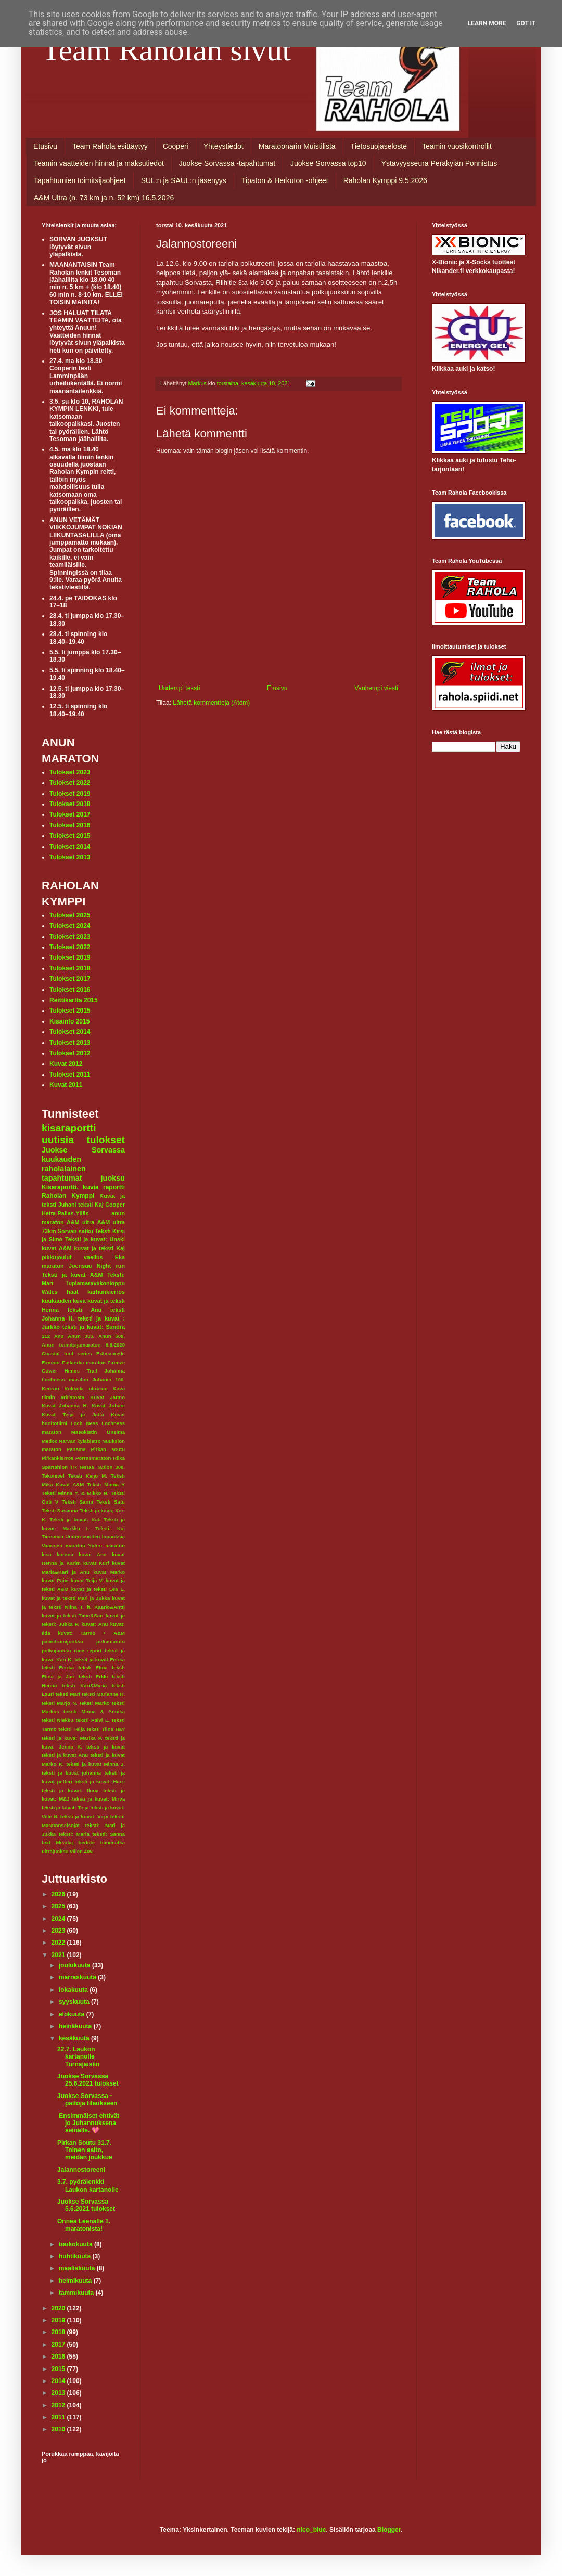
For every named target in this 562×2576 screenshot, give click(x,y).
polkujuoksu (56, 1650)
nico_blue (311, 2529)
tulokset (105, 1139)
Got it (525, 23)
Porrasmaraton (93, 1458)
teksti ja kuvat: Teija (65, 1807)
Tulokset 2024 (69, 925)
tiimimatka (112, 1842)
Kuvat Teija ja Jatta (73, 1414)
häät (72, 1292)
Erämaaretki (110, 1353)
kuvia (91, 1187)
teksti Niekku (57, 1720)
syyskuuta (75, 2001)
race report (87, 1650)
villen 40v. (81, 1851)
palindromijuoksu (62, 1642)
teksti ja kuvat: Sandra (93, 1327)
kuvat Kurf (96, 1563)
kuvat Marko (109, 1572)
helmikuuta (76, 2280)
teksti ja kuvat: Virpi (84, 1816)
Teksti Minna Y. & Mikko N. (75, 1493)
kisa (47, 1554)
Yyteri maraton (106, 1545)
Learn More (487, 23)
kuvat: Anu (94, 1624)
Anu (59, 1336)
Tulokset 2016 (69, 825)
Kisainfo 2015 (69, 1021)
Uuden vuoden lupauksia (95, 1536)
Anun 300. (81, 1336)
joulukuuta (75, 1965)
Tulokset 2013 (69, 857)
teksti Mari (67, 1694)
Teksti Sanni (77, 1502)
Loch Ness (84, 1423)
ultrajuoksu (55, 1851)
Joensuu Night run (97, 1266)
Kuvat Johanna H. (65, 1405)
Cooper (115, 1204)
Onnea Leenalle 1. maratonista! (83, 2225)
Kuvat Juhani (108, 1405)
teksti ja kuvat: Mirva (98, 1799)
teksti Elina (92, 1668)
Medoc (49, 1441)
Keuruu (50, 1388)
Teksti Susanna (60, 1510)
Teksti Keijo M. (87, 1476)
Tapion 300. (111, 1467)
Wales (50, 1292)
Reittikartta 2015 (73, 1000)
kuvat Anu (93, 1554)
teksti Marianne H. (103, 1694)
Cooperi (175, 146)
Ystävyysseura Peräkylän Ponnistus (439, 163)
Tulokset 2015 (69, 835)
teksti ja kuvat (105, 1747)
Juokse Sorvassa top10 (328, 163)
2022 (59, 1942)
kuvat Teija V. (87, 1580)
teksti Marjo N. (60, 1703)
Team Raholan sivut (166, 50)
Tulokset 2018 (69, 804)
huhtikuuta (76, 2256)
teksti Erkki (93, 1676)
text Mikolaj (57, 1842)
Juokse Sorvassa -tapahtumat (227, 163)
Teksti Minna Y (106, 1484)
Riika (119, 1458)
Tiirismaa (52, 1536)
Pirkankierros (57, 1458)
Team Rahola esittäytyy (110, 146)
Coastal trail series (67, 1353)
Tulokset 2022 (69, 782)
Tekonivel (53, 1476)
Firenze (116, 1362)
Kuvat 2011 (65, 1085)
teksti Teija (72, 1729)
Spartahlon (55, 1467)
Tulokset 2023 (69, 772)
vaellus (93, 1257)
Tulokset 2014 (69, 846)
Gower (49, 1371)
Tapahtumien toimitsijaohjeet (80, 180)
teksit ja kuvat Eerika (99, 1659)
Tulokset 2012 (69, 1053)
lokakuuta (74, 1990)
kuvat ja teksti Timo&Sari (73, 1616)
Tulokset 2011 (69, 1074)
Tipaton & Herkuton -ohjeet (284, 180)
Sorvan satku (75, 1231)
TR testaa (82, 1467)
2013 (59, 2393)
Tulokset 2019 (69, 793)
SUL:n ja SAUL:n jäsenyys (183, 180)
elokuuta (72, 2014)
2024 (59, 1918)
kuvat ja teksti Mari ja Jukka (76, 1598)
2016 (59, 2356)
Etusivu (45, 146)
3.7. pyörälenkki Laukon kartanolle (88, 2185)
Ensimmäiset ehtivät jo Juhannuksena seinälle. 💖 (88, 2123)
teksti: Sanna (108, 1834)
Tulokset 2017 (69, 814)
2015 (59, 2369)
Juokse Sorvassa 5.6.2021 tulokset (86, 2205)
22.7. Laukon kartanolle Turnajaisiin (78, 2057)
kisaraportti (69, 1127)
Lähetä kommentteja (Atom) (211, 702)
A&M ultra (80, 1222)
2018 (59, 2332)
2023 (59, 1930)
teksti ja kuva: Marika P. (72, 1738)
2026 (59, 1894)
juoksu (113, 1178)
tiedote (87, 1842)
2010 (59, 2429)
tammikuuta (77, 2292)
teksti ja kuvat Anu (65, 1755)
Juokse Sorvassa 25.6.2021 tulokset (88, 2080)
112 (46, 1336)
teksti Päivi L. (93, 1720)
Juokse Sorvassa (83, 1150)
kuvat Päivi (55, 1580)
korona (65, 1554)
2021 (59, 1955)
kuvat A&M (56, 1248)
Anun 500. (111, 1336)
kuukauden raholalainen (64, 1164)
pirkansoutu (110, 1642)
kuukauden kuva (64, 1301)
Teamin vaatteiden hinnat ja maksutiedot (99, 163)
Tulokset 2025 (69, 915)
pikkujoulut (57, 1257)
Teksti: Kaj (110, 1528)
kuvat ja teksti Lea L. (98, 1589)
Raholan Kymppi (68, 1195)
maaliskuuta (78, 2268)
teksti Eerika (58, 1668)
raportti (114, 1187)
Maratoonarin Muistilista (297, 146)
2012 (59, 2405)
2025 (59, 1906)
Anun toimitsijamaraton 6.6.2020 (83, 1345)
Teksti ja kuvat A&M (72, 1275)
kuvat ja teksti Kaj (99, 1248)
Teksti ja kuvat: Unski (95, 1239)
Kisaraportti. (60, 1187)
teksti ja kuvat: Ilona (70, 1790)
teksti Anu (84, 1309)
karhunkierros (106, 1292)
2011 (59, 2417)
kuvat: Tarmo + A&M (91, 1633)
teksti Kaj (91, 1204)
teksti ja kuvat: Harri (99, 1781)
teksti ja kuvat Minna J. (95, 1764)
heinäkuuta (76, 2026)
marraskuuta (78, 1977)
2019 (59, 2320)
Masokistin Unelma (98, 1432)
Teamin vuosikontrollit (457, 146)
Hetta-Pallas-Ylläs (65, 1213)
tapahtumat (62, 1178)
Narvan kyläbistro (80, 1441)
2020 (59, 2308)
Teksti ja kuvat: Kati (74, 1519)
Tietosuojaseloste (379, 146)
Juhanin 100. (108, 1379)
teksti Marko (95, 1703)
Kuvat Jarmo (107, 1397)
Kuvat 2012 (65, 1063)
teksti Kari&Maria (84, 1685)
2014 (59, 2381)
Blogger (389, 2529)
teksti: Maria (74, 1834)
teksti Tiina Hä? (106, 1729)
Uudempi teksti (179, 688)
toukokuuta (76, 2244)
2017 (59, 2344)
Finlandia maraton (84, 1362)
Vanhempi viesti (376, 688)
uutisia (58, 1139)
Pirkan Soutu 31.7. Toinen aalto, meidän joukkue (84, 2150)
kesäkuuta (75, 2038)
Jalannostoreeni (81, 2169)
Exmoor (51, 1362)
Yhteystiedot (223, 146)
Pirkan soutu (108, 1449)
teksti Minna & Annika (94, 1711)
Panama (76, 1449)
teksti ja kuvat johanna (71, 1773)
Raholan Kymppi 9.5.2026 (385, 180)
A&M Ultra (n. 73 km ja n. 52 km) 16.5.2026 (104, 197)
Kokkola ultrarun (85, 1388)
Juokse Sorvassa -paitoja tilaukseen (87, 2099)
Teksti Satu (110, 1502)
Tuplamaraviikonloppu (95, 1283)
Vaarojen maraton (63, 1545)
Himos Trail (81, 1371)
